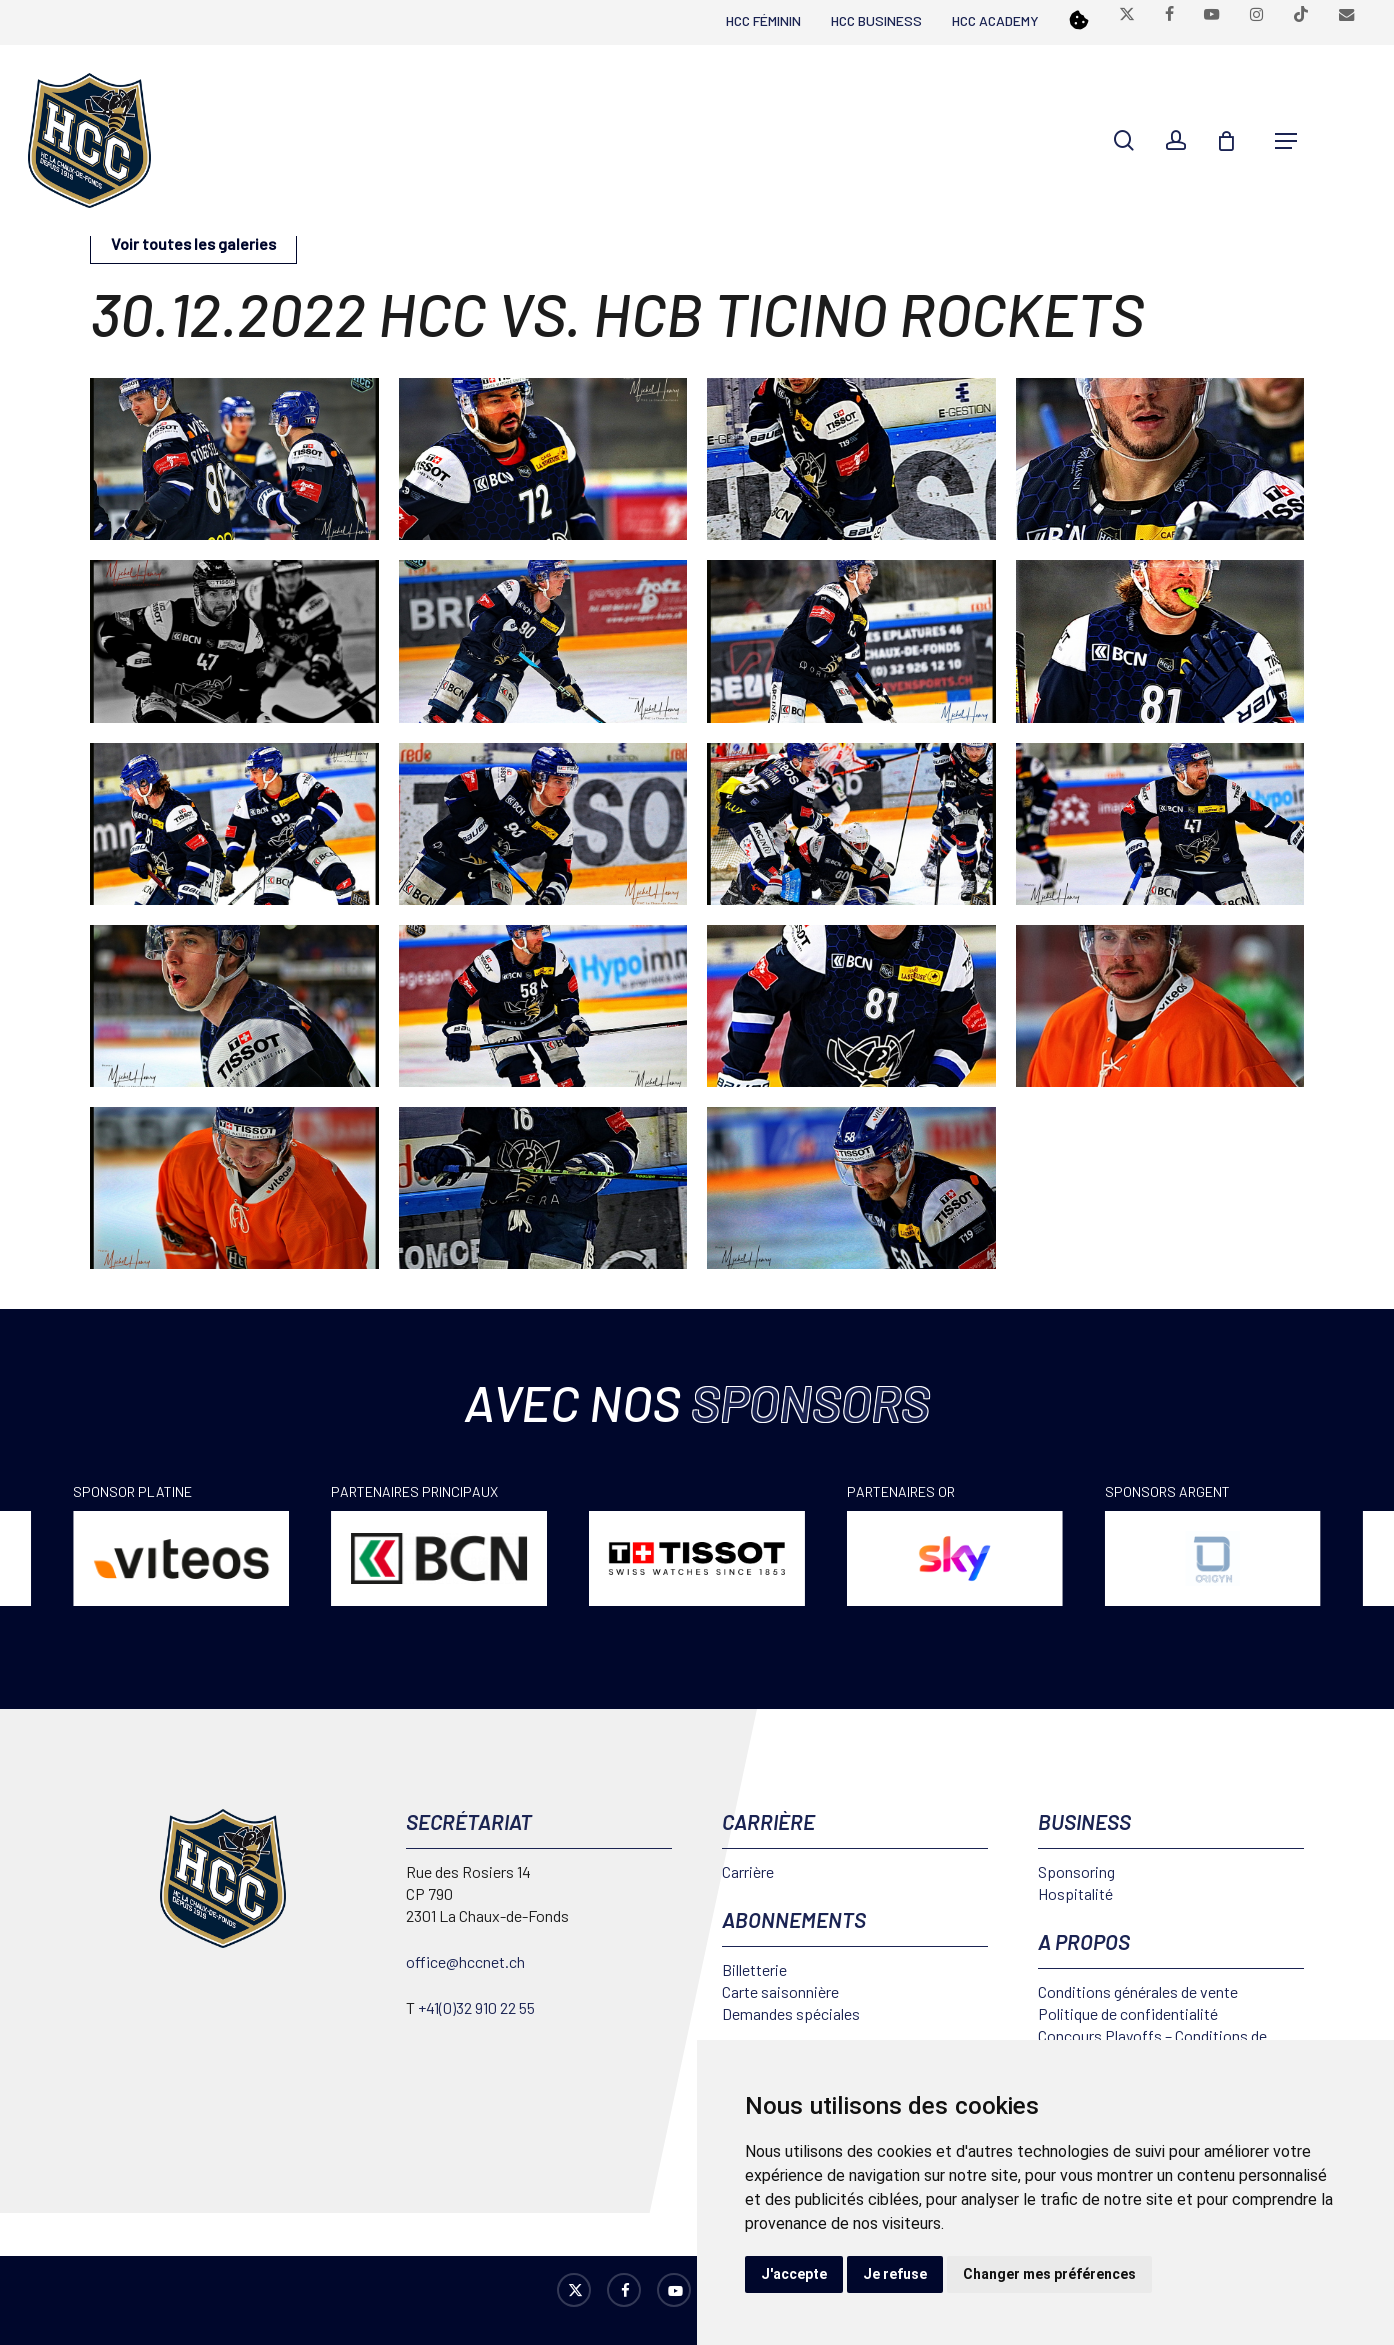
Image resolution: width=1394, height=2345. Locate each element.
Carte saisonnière (780, 1991)
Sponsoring (1076, 1871)
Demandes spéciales (791, 2013)
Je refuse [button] (895, 2274)
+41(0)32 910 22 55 (476, 2007)
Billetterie (754, 1969)
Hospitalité (1075, 1893)
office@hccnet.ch (465, 1961)
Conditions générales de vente (1138, 1991)
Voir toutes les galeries (193, 243)
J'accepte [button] (794, 2274)
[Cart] (1236, 141)
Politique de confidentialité (1128, 2013)
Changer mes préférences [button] (1049, 2274)
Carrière (748, 1871)
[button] (1286, 141)
